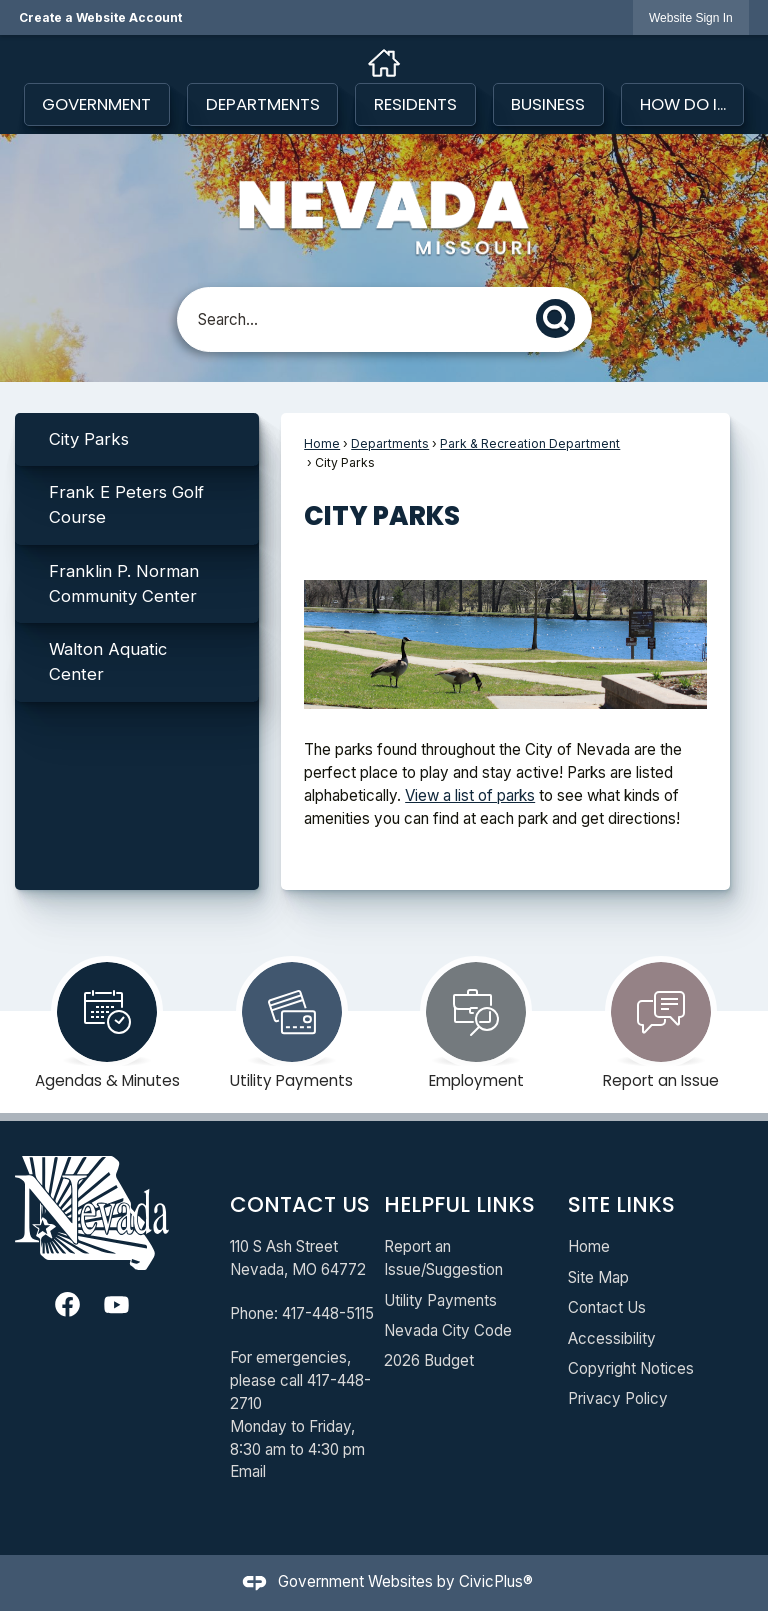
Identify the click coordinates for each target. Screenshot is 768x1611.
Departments (390, 443)
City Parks (89, 439)
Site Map (598, 1277)
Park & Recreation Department (530, 443)
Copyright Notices (631, 1368)
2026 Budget (429, 1360)
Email (248, 1471)
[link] (691, 17)
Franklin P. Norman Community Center (124, 583)
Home (322, 443)
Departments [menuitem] (263, 104)
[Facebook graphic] (67, 1304)
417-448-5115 (328, 1313)
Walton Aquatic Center (108, 661)
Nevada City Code (448, 1330)
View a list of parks (470, 795)
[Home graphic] (384, 63)
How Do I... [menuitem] (683, 104)
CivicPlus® (496, 1581)
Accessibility (612, 1338)
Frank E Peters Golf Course (126, 504)
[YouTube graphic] (116, 1304)
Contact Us (607, 1307)
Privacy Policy (618, 1398)
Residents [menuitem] (415, 104)
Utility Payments (440, 1300)
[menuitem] (136, 439)
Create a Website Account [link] (100, 17)
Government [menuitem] (96, 104)
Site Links (621, 1204)
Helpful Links (459, 1204)
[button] (561, 315)
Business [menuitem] (548, 104)
